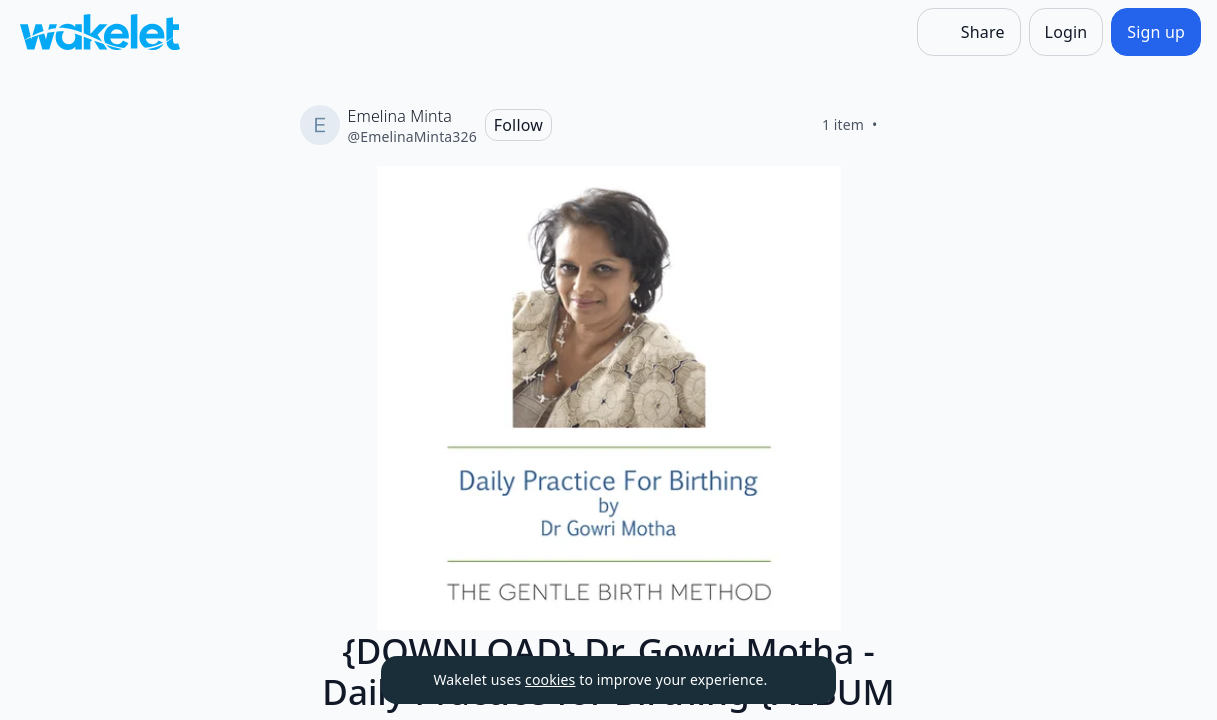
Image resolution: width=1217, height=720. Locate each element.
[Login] (1066, 32)
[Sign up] (1156, 32)
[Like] (902, 125)
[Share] (969, 32)
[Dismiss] (796, 680)
